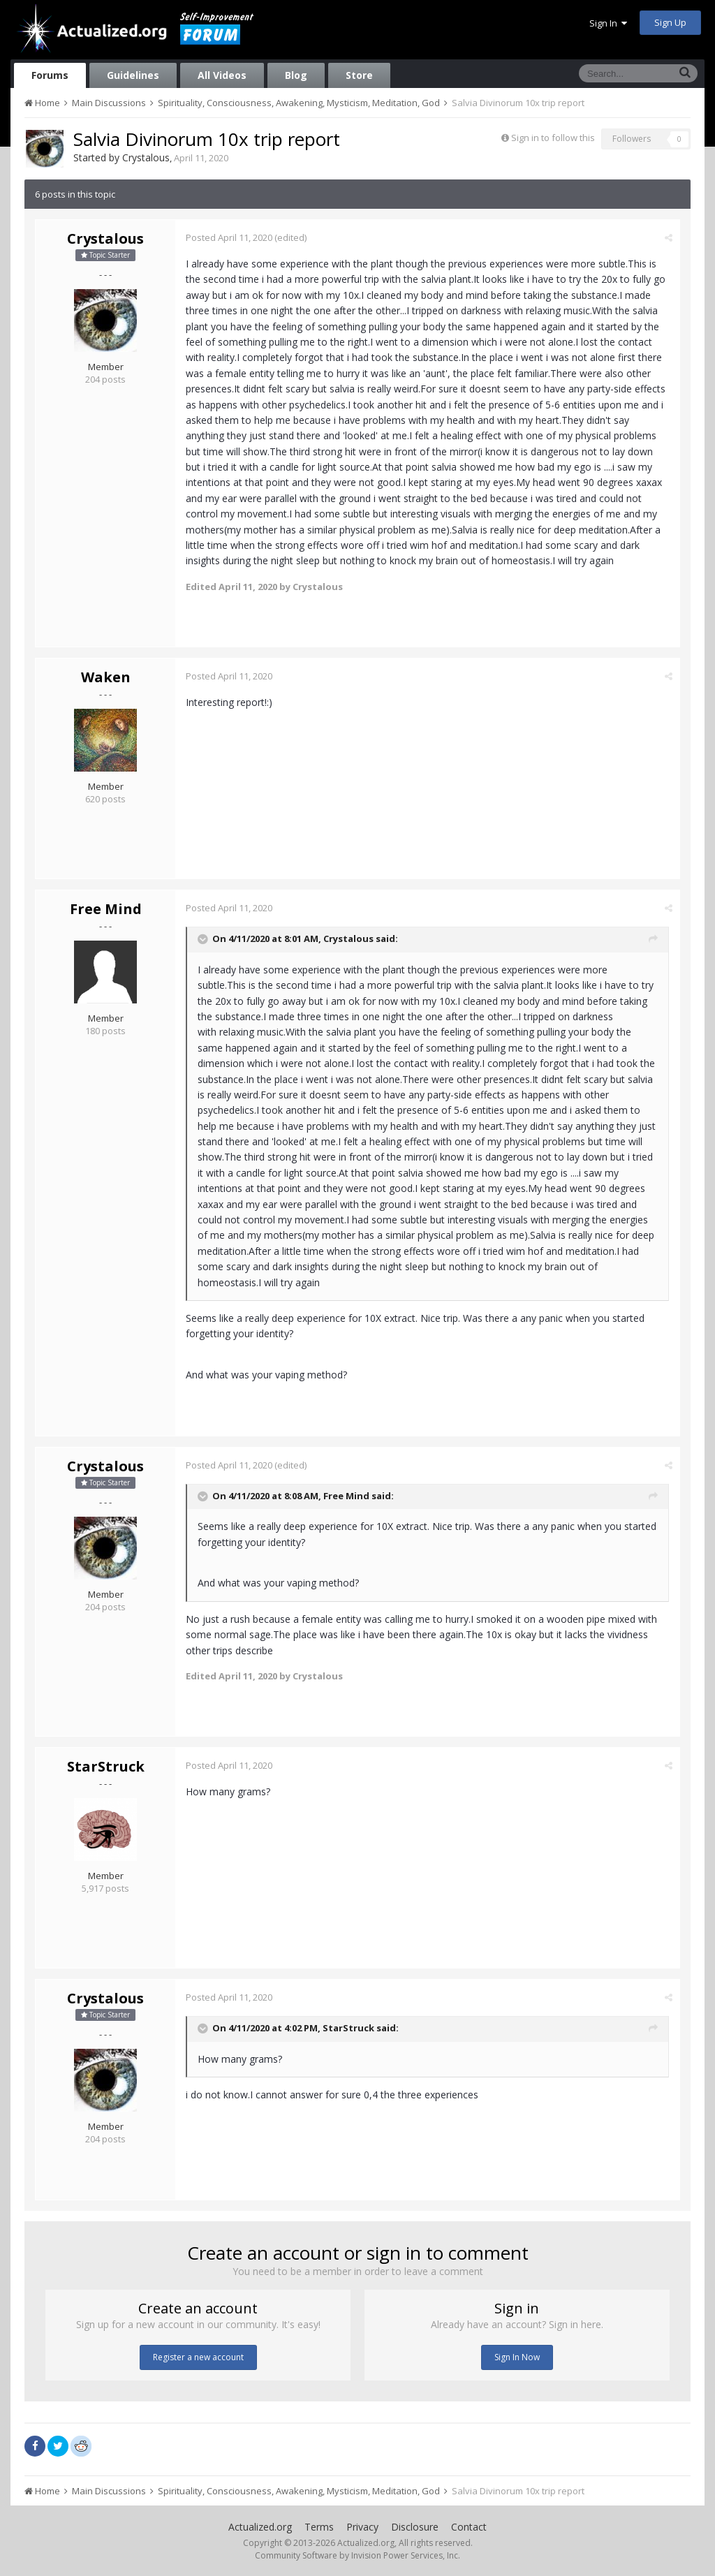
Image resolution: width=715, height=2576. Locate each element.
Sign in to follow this (553, 137)
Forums (49, 75)
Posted (229, 237)
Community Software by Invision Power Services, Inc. (357, 2555)
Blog (296, 75)
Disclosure (414, 2526)
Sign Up (670, 22)
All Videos (222, 75)
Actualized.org (260, 2526)
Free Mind (106, 908)
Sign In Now (517, 2357)
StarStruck (106, 1766)
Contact (469, 2526)
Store (359, 75)
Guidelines (133, 75)
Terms (319, 2526)
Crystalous (146, 157)
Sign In (608, 23)
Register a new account (198, 2357)
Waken (106, 677)
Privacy (362, 2526)
